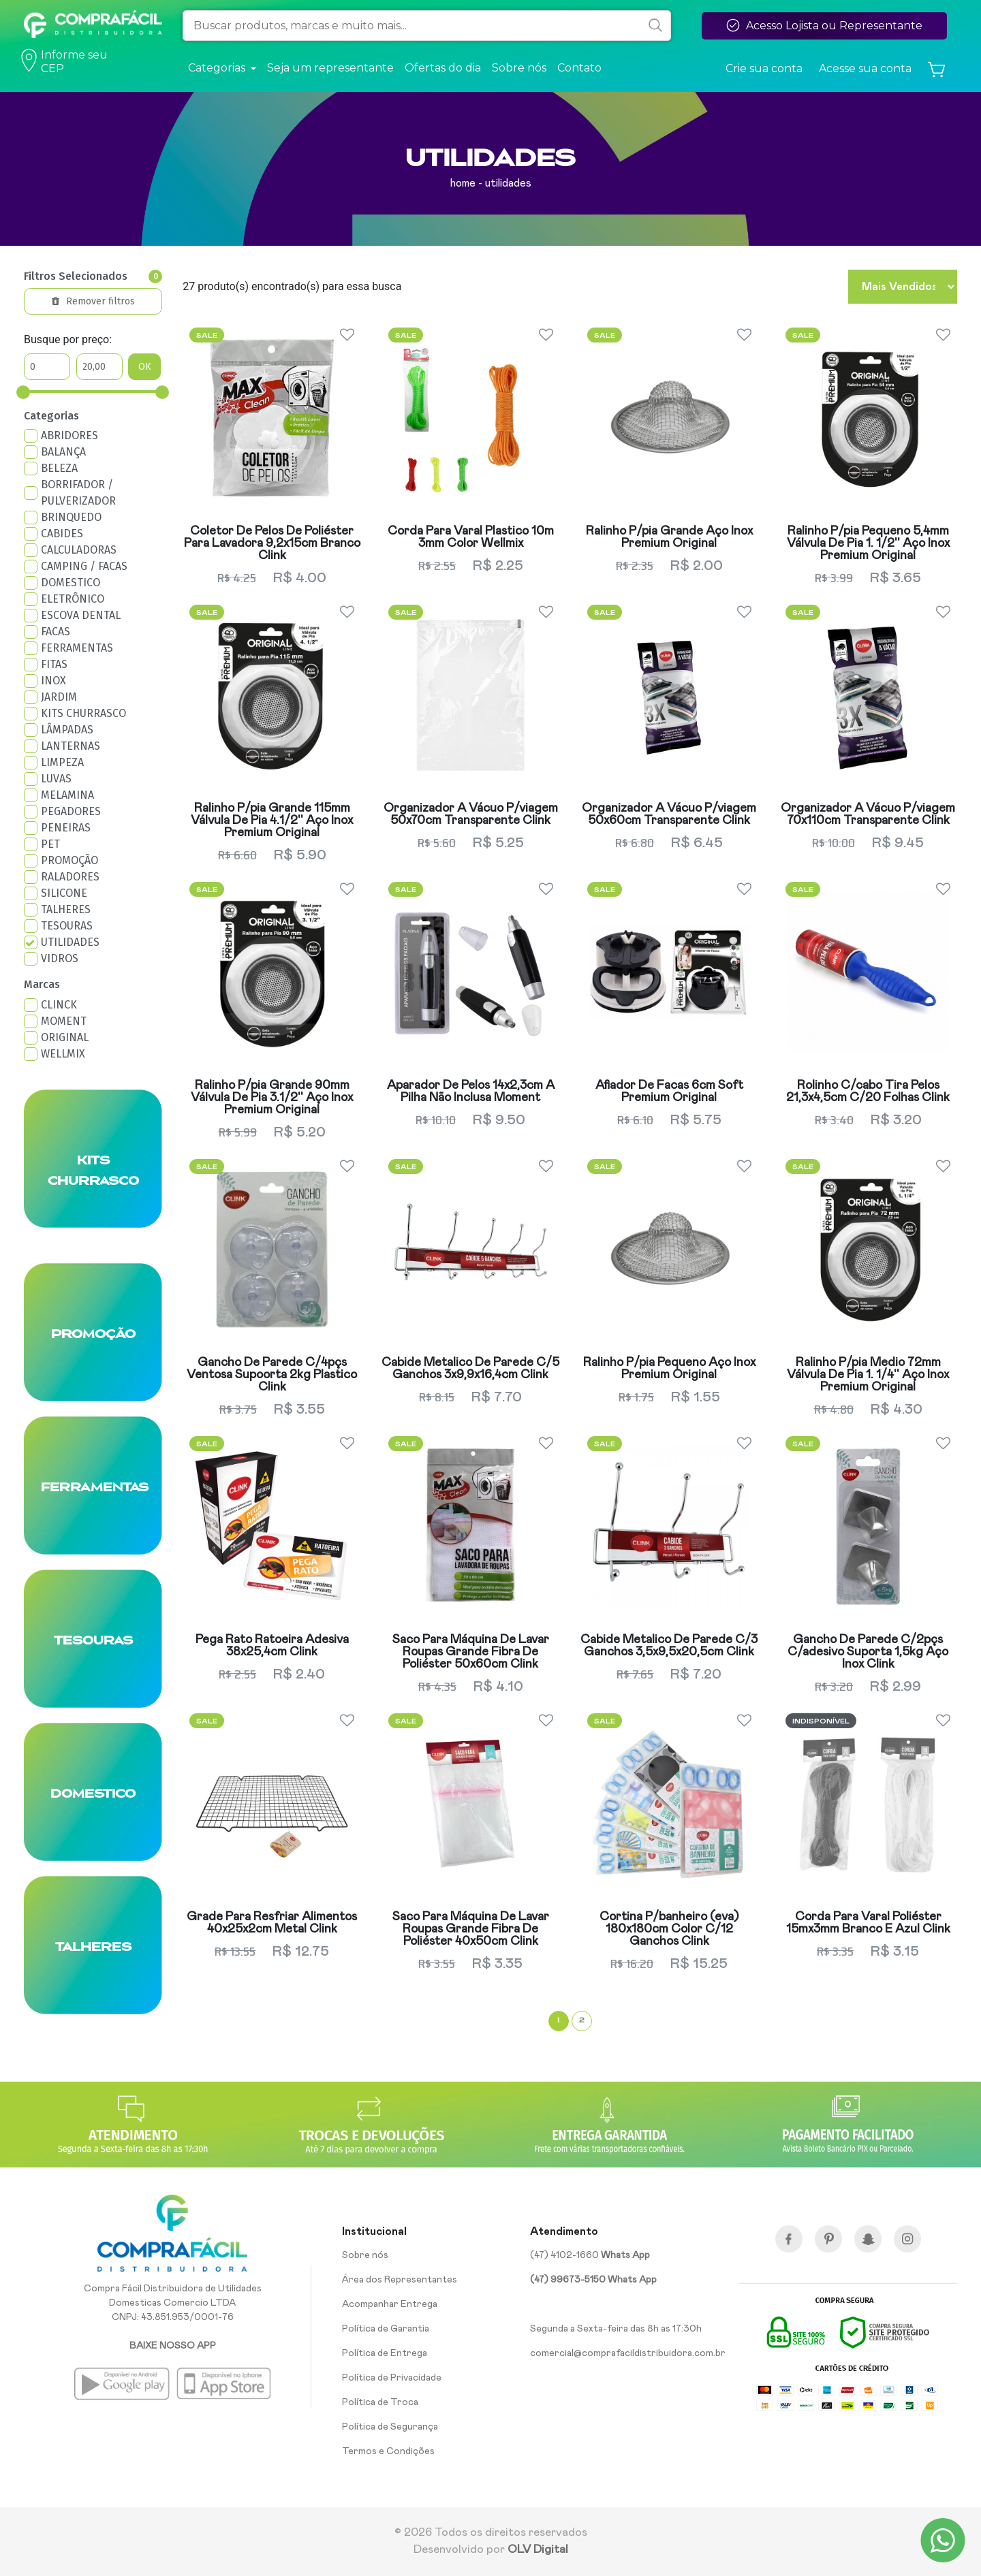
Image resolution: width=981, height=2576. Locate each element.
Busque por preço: (68, 339)
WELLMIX (63, 1053)
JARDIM (59, 696)
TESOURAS (67, 925)
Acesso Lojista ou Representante (824, 25)
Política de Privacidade (391, 2378)
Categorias (51, 415)
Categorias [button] (218, 67)
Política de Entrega (384, 2353)
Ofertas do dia (443, 67)
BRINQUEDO (71, 517)
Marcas (42, 984)
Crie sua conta (764, 68)
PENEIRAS (66, 827)
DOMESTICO (70, 582)
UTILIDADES (70, 942)
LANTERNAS (70, 746)
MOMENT (64, 1021)
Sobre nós (519, 67)
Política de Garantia (385, 2329)
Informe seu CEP (66, 61)
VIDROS (59, 958)
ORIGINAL (65, 1037)
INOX (53, 680)
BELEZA (59, 468)
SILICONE (64, 893)
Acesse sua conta (865, 68)
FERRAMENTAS (77, 647)
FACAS (55, 631)
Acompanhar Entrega (389, 2304)
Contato (579, 67)
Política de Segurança (390, 2427)
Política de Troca (380, 2402)
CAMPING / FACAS (84, 566)
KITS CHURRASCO (83, 713)
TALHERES (66, 909)
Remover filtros (93, 301)
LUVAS (56, 778)
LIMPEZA (62, 762)
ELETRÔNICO (72, 598)
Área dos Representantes (399, 2280)
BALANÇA (63, 451)
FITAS (54, 664)
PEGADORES (71, 811)
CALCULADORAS (78, 549)
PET (50, 844)
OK (144, 366)
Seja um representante (330, 67)
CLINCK (59, 1004)
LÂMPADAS (67, 729)
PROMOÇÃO (69, 860)
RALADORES (70, 876)
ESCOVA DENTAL (81, 615)
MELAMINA (67, 795)
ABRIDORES (69, 435)
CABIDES (62, 533)
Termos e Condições (388, 2451)
